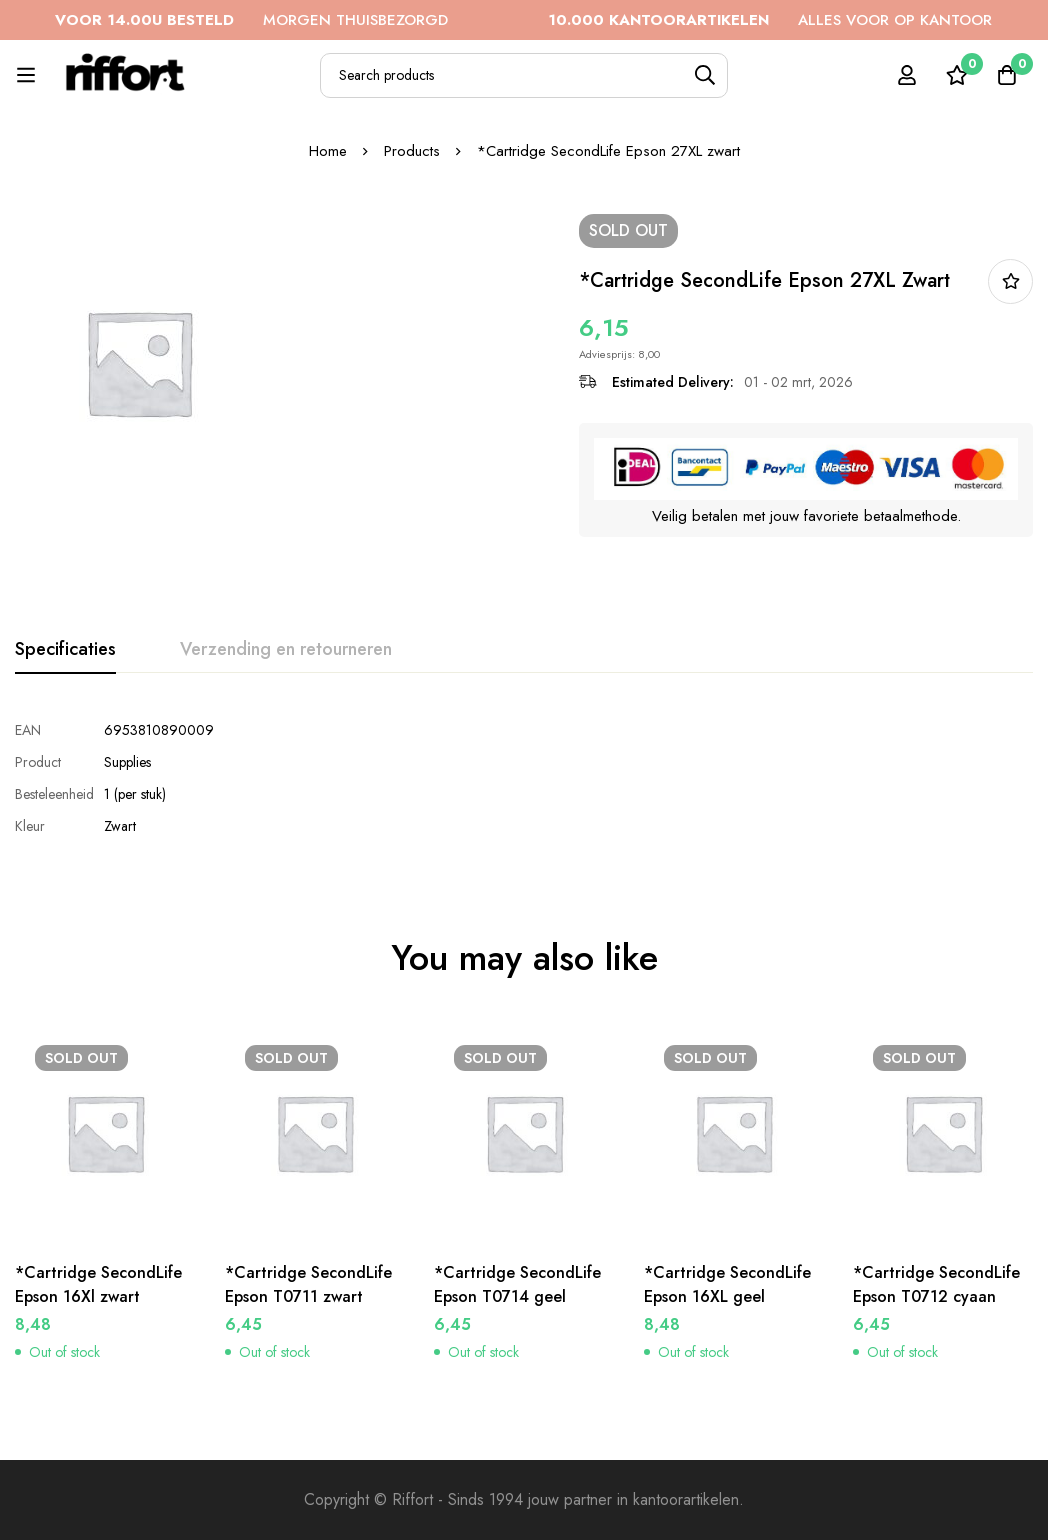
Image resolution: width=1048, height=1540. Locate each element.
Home (328, 151)
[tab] (65, 650)
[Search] (705, 75)
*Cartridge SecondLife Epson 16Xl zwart (98, 1284)
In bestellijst (1010, 281)
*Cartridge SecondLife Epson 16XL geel (727, 1284)
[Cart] (1007, 75)
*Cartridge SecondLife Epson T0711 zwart (308, 1284)
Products (412, 151)
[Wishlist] (957, 75)
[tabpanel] (524, 778)
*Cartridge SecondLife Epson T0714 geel (517, 1284)
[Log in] (907, 75)
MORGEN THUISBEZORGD (421, 20)
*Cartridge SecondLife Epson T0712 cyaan (936, 1284)
